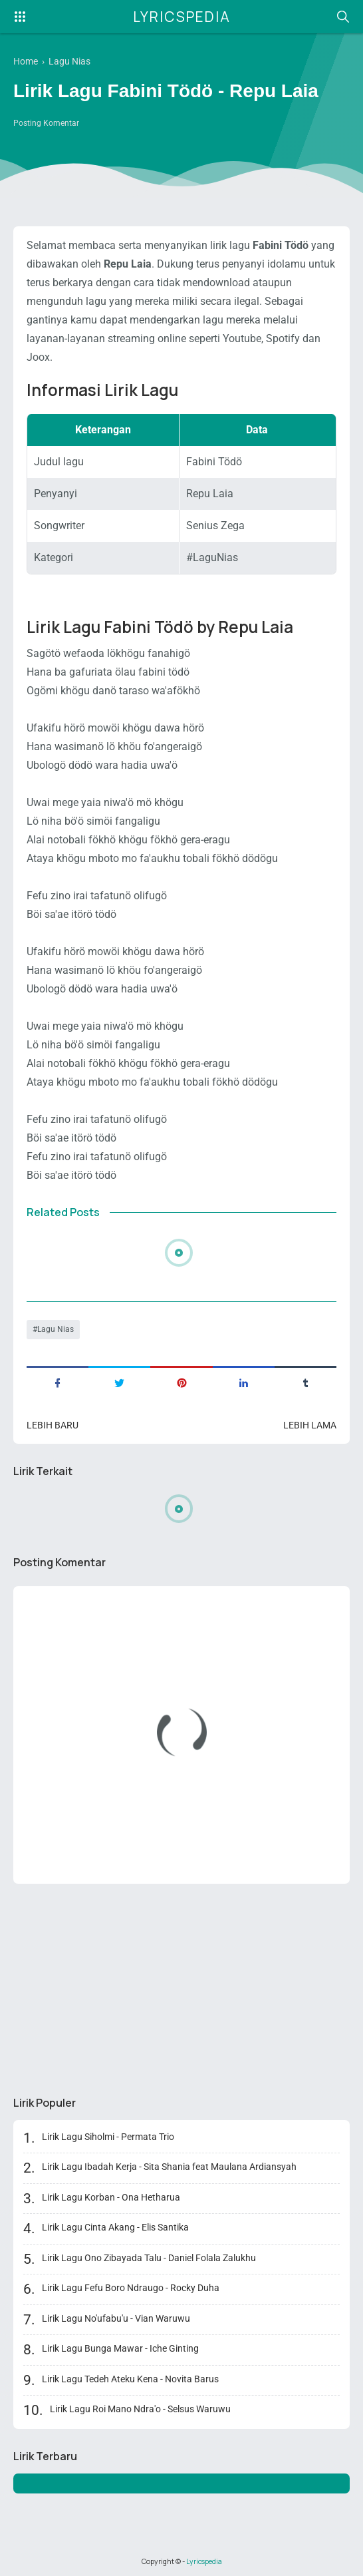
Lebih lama (309, 1425)
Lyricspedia (182, 16)
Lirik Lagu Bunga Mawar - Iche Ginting (120, 2348)
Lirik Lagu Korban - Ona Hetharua (111, 2197)
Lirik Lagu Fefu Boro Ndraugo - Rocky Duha (130, 2287)
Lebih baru (52, 1425)
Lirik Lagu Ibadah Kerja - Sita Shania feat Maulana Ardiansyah (169, 2166)
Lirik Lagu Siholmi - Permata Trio (108, 2136)
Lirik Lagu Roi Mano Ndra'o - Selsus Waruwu (140, 2409)
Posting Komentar (46, 123)
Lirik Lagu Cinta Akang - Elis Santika (115, 2227)
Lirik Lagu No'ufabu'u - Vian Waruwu (116, 2318)
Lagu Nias (55, 1329)
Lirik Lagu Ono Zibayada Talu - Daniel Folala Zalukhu (149, 2258)
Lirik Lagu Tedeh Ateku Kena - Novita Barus (130, 2379)
